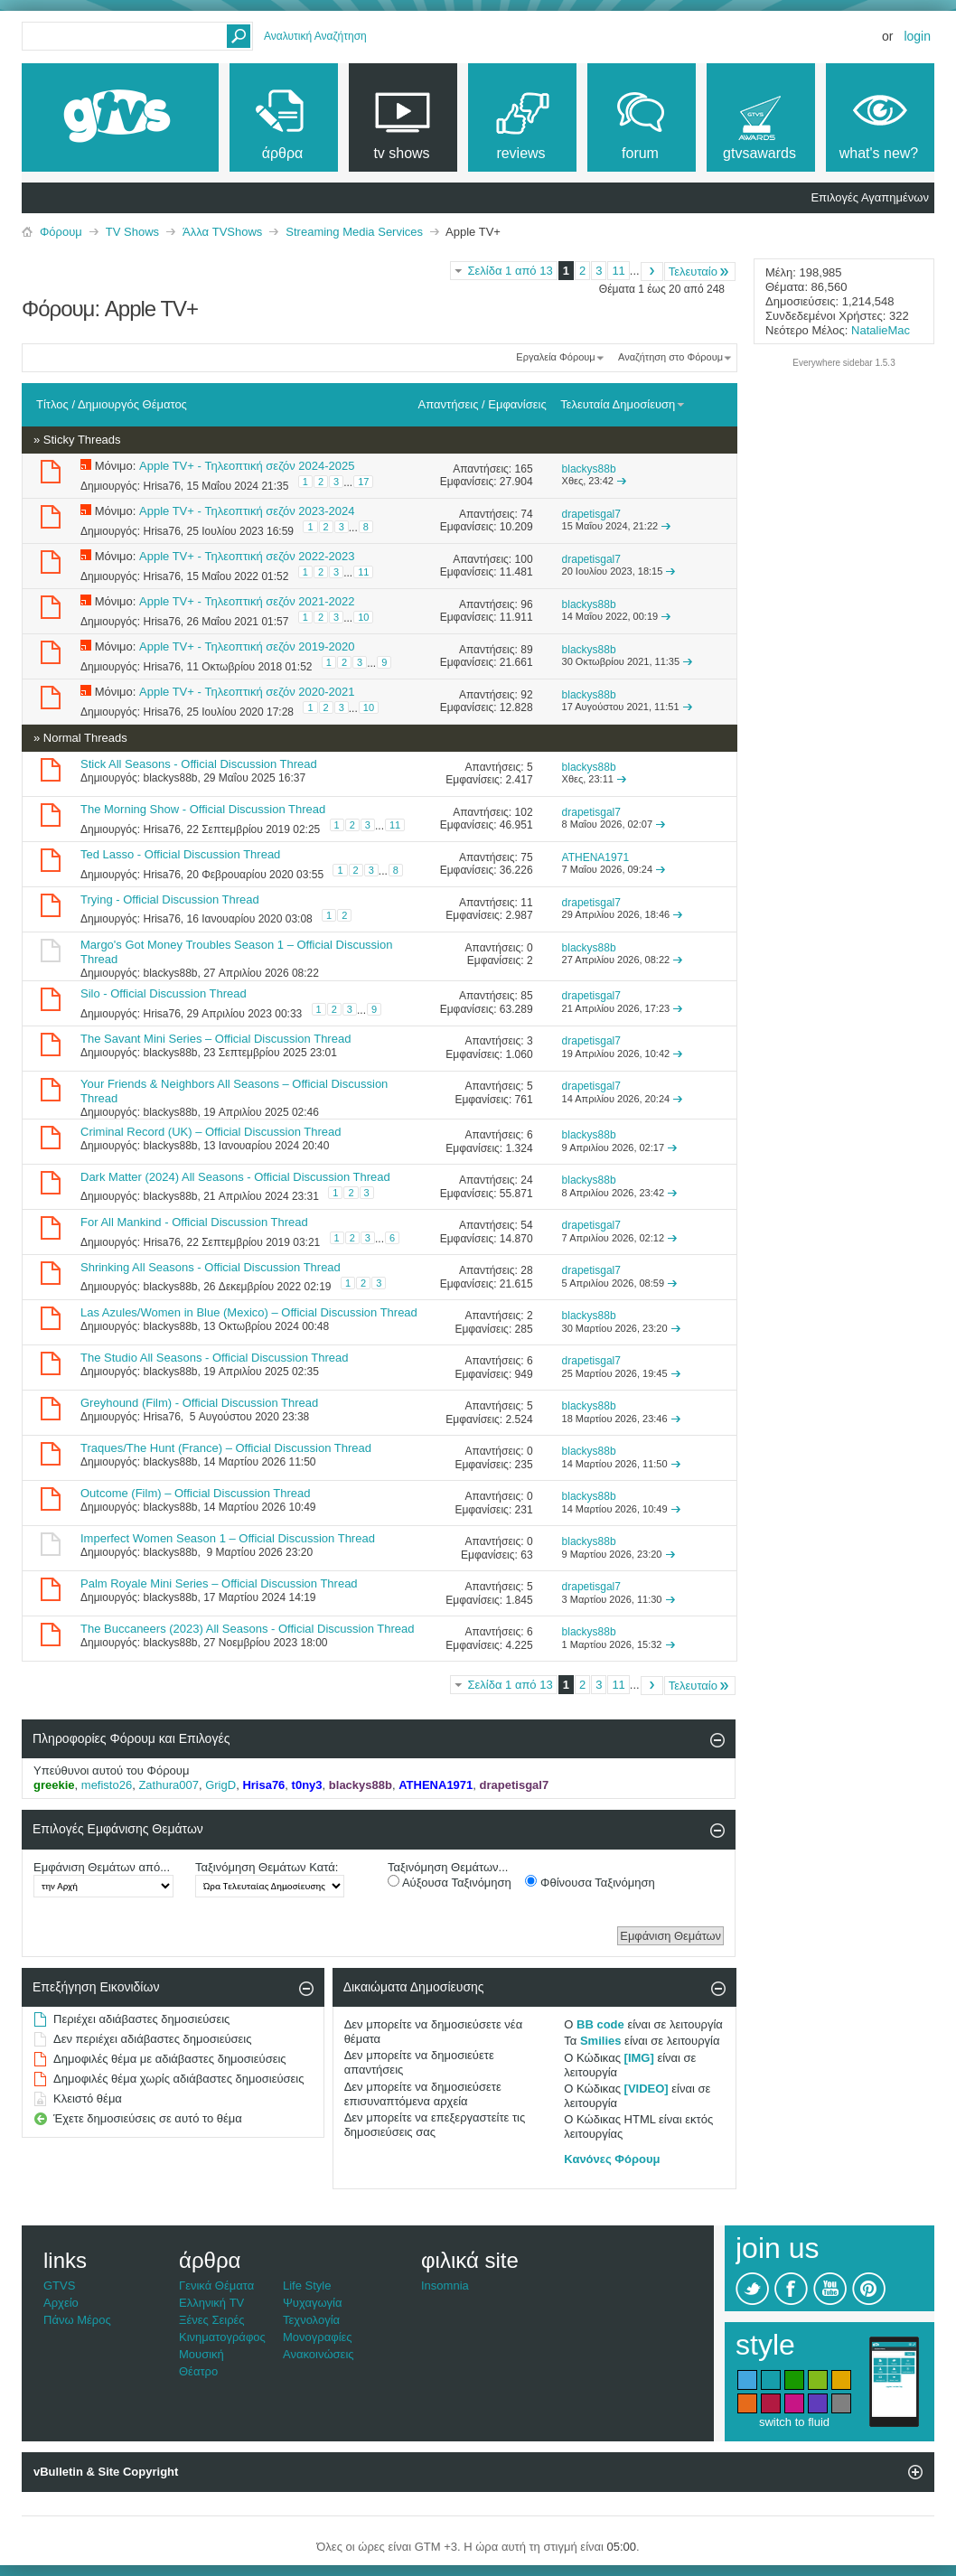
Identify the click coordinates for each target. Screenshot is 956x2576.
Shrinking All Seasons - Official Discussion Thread (210, 1267)
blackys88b (170, 778)
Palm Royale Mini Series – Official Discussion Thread (219, 1583)
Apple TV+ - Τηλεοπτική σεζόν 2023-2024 (246, 511)
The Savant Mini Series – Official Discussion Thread (215, 1038)
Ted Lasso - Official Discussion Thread (180, 854)
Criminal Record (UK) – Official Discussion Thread (211, 1131)
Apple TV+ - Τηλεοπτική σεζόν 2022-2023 (246, 556)
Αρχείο (61, 2302)
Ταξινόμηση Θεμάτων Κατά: (266, 1867)
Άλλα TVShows (222, 232)
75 (526, 857)
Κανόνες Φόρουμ (612, 2159)
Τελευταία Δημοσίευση (623, 404)
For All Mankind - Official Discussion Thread (194, 1222)
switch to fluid (794, 2422)
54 (526, 1225)
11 (618, 270)
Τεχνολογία (311, 2320)
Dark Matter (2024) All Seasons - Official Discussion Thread (235, 1177)
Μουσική (201, 2354)
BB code (600, 2024)
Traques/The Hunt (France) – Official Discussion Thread (225, 1448)
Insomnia (445, 2285)
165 (524, 469)
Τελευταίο (700, 271)
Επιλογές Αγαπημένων (870, 197)
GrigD (220, 1785)
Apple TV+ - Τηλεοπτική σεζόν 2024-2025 (246, 466)
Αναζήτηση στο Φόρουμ (670, 356)
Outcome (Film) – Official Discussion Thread (195, 1493)
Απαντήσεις (448, 404)
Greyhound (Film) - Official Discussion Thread (199, 1403)
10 (363, 617)
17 (363, 481)
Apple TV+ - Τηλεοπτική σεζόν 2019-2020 (246, 646)
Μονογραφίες (317, 2337)
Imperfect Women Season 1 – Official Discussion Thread (227, 1538)
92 (526, 694)
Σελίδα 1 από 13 (509, 270)
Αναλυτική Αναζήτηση (315, 36)
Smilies (601, 2040)
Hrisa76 (161, 486)
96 (526, 604)
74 (526, 514)
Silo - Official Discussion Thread (163, 993)
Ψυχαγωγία (312, 2302)
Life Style (307, 2285)
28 (526, 1270)
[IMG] (639, 2058)
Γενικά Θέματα (216, 2285)
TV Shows (132, 232)
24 (526, 1180)
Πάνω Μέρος (77, 2320)
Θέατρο (198, 2371)
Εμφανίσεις (517, 404)
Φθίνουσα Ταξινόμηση (589, 1882)
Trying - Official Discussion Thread (169, 899)
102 (524, 812)
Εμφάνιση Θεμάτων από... (101, 1867)
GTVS (59, 2285)
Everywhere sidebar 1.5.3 (843, 363)
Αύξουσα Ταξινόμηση (449, 1882)
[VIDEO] (646, 2088)
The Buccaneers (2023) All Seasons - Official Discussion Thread (247, 1628)
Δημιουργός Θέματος (132, 404)
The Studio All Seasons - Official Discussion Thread (214, 1357)
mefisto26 (106, 1785)
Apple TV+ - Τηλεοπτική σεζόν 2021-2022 (246, 601)
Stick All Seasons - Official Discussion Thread (198, 764)
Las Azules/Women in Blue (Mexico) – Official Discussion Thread (248, 1312)
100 (524, 559)
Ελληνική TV (211, 2302)
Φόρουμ (61, 232)
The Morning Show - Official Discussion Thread (202, 809)
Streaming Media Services (354, 232)
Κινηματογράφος (222, 2337)
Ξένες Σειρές (212, 2320)
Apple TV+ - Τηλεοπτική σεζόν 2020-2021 (246, 691)
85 (526, 995)
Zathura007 (168, 1785)
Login (917, 36)
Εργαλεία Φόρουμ (555, 356)
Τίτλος (52, 404)
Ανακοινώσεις (318, 2354)
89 (526, 649)
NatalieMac (880, 330)
